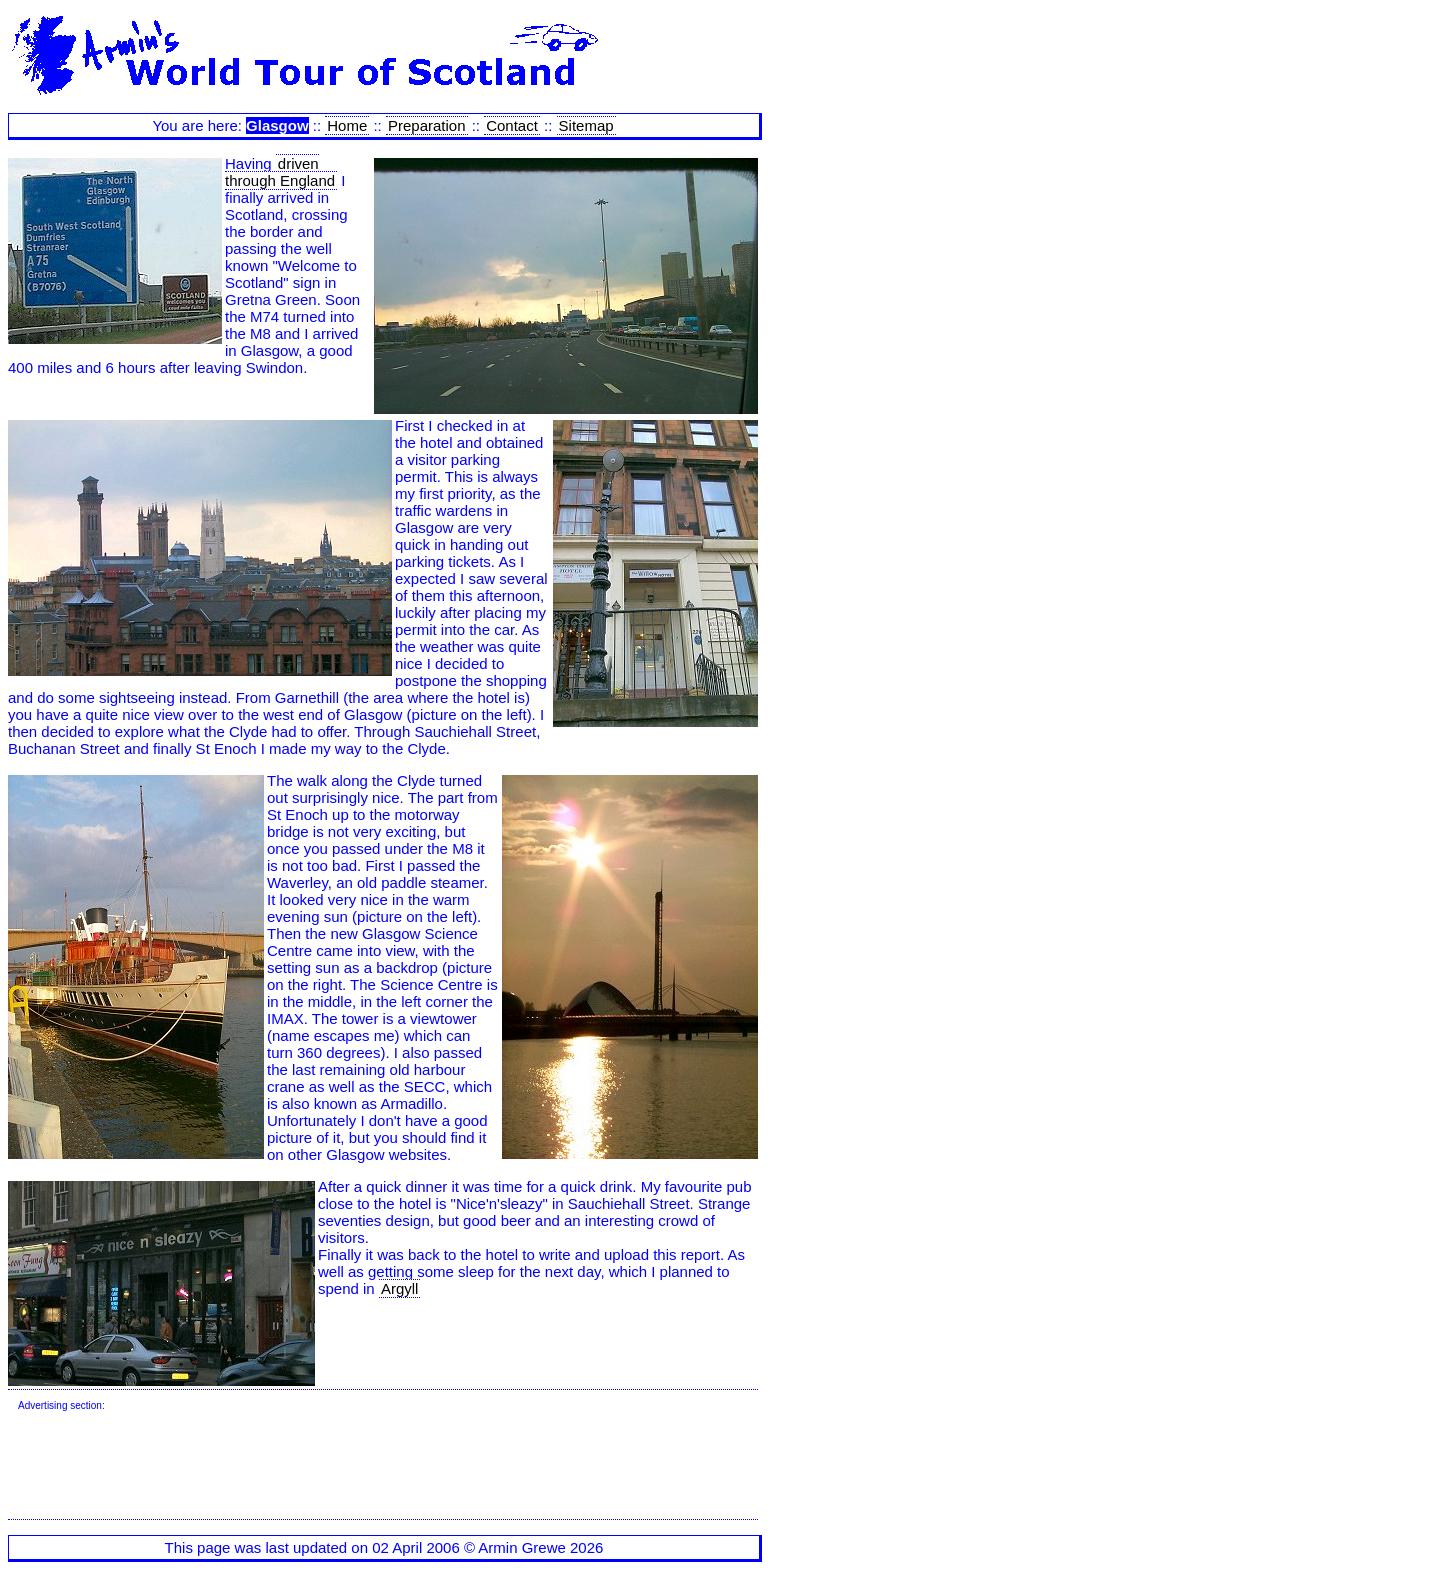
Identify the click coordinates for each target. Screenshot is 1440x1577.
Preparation (427, 125)
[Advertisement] (382, 1466)
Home (347, 125)
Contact (512, 125)
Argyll (400, 1288)
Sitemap (586, 125)
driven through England (280, 172)
